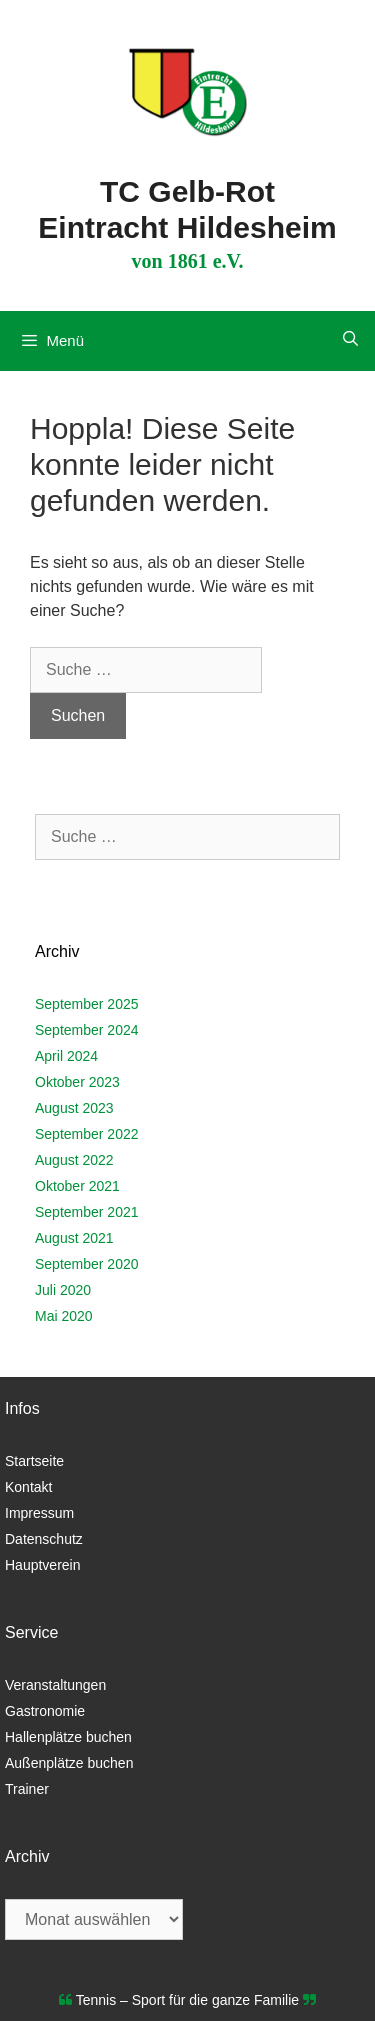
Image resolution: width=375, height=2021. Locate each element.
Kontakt (28, 1487)
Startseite (34, 1461)
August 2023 (74, 1108)
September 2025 (87, 1004)
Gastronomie (45, 1711)
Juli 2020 (63, 1290)
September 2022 (87, 1134)
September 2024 (87, 1030)
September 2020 (87, 1264)
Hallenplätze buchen (68, 1737)
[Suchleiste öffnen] (350, 338)
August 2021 (74, 1238)
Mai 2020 (64, 1316)
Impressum (39, 1513)
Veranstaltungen (55, 1685)
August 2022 (74, 1160)
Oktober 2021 (77, 1186)
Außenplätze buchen (69, 1763)
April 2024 (66, 1056)
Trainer (27, 1789)
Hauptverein (43, 1565)
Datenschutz (44, 1539)
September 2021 (87, 1212)
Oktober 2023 (77, 1082)
